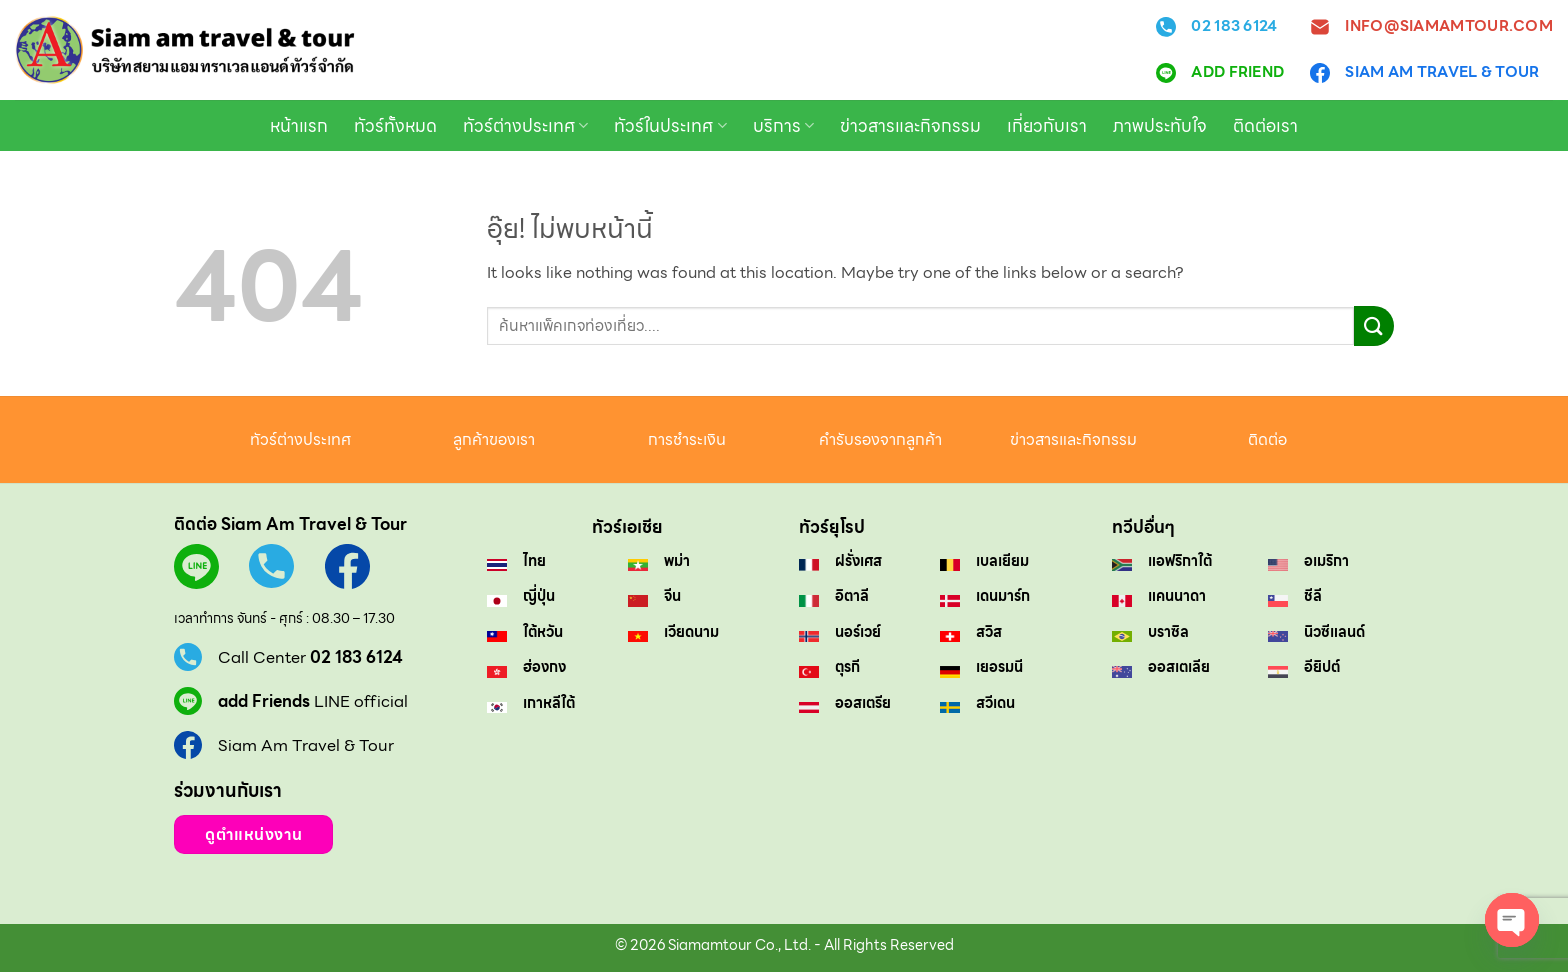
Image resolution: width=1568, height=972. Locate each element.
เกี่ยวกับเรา (1047, 126)
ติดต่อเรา (1265, 126)
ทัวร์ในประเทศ (670, 126)
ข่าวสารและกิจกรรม (910, 126)
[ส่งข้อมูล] (1374, 325)
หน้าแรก (299, 126)
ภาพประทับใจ (1160, 126)
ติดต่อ (1267, 439)
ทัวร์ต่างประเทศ (525, 126)
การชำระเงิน (687, 439)
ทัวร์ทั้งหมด (395, 126)
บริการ (783, 126)
